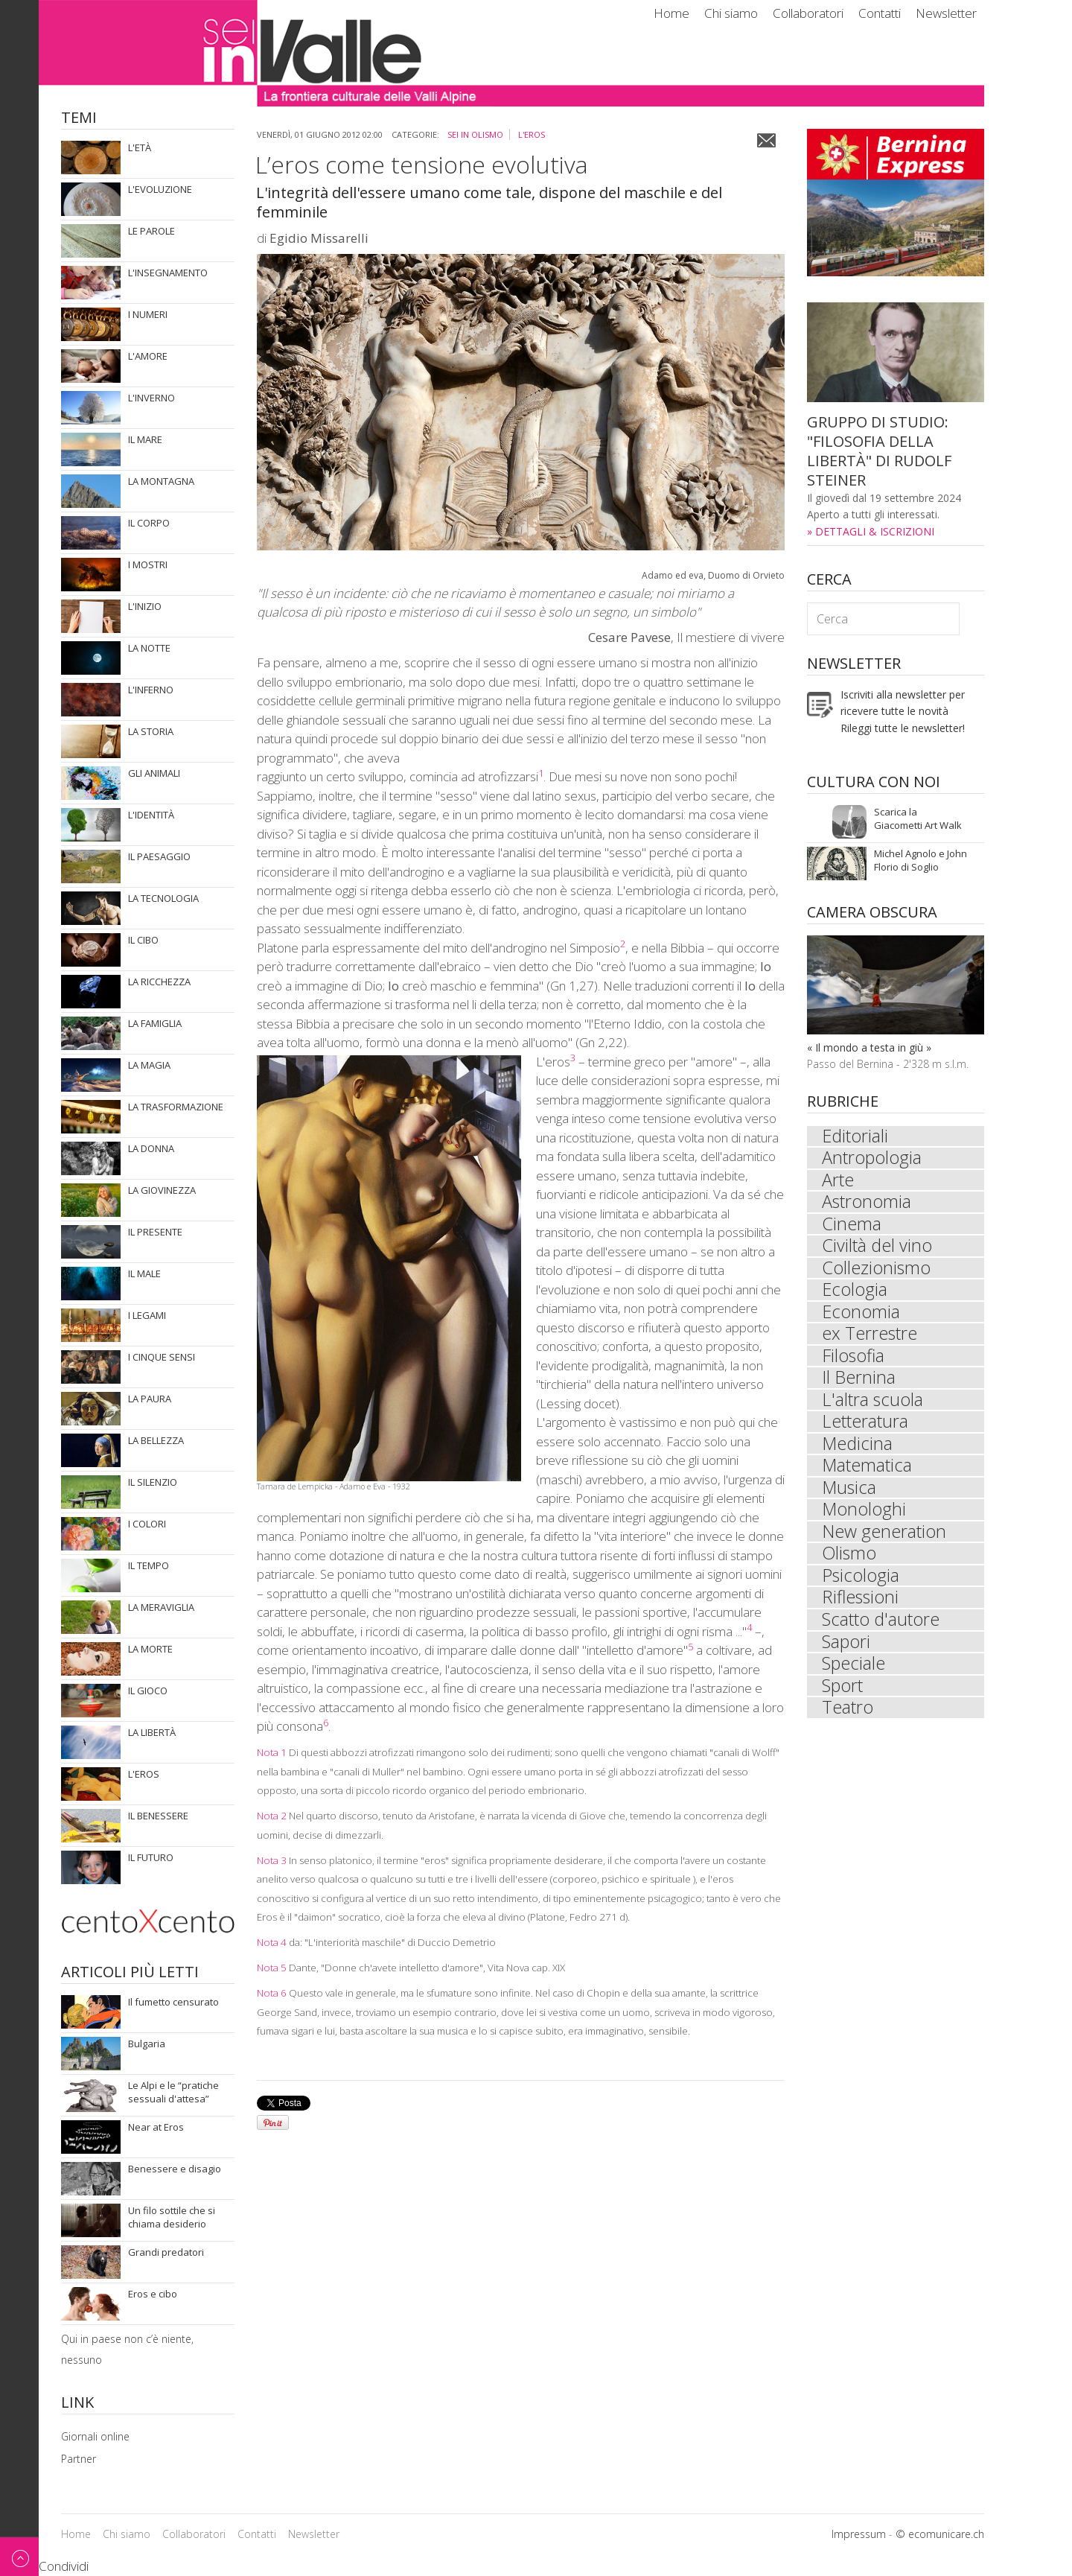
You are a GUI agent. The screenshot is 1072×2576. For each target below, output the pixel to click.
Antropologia (872, 1158)
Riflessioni (861, 1605)
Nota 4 (272, 1942)
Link (77, 2403)
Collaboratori (808, 13)
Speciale (854, 1672)
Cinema (851, 1225)
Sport (843, 1695)
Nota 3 (272, 1860)
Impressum (859, 2534)
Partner (78, 2459)
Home (671, 13)
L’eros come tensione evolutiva (421, 164)
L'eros (531, 134)
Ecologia (855, 1292)
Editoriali (856, 1136)
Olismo (850, 1561)
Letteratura (865, 1426)
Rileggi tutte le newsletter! (902, 728)
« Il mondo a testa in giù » (869, 1047)
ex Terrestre (870, 1337)
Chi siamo (731, 13)
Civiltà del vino (877, 1248)
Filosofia (854, 1359)
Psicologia (861, 1583)
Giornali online (95, 2436)
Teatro (847, 1717)
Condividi (64, 2566)
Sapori (846, 1650)
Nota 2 (272, 1815)
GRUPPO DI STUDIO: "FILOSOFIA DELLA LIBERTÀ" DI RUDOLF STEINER (879, 451)
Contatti (879, 13)
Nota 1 (272, 1752)
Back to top (19, 2556)
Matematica (867, 1471)
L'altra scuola (873, 1404)
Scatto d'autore (881, 1628)
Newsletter (946, 13)
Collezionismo (876, 1270)
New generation (884, 1538)
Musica (850, 1493)
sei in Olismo (475, 134)
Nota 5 (272, 1967)
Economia (861, 1315)
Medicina (858, 1449)
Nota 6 (272, 1993)
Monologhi (864, 1516)
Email (766, 140)
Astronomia (867, 1203)
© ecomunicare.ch (940, 2534)
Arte (838, 1181)
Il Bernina (859, 1382)
